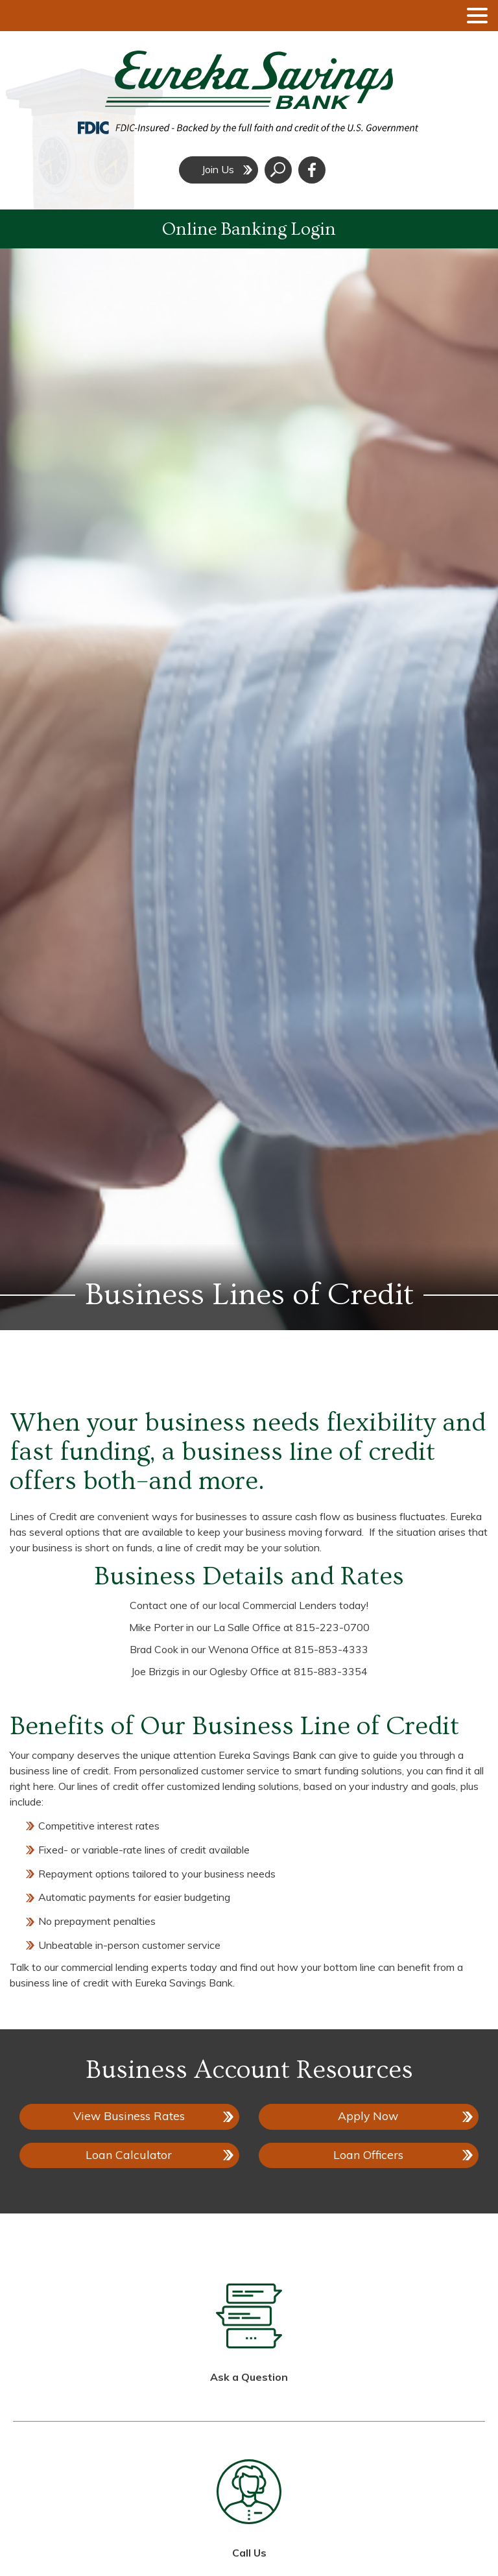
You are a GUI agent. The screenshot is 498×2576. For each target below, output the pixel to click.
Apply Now (376, 2119)
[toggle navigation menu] (472, 15)
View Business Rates (129, 2115)
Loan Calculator (129, 2154)
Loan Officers (368, 2154)
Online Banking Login (249, 229)
